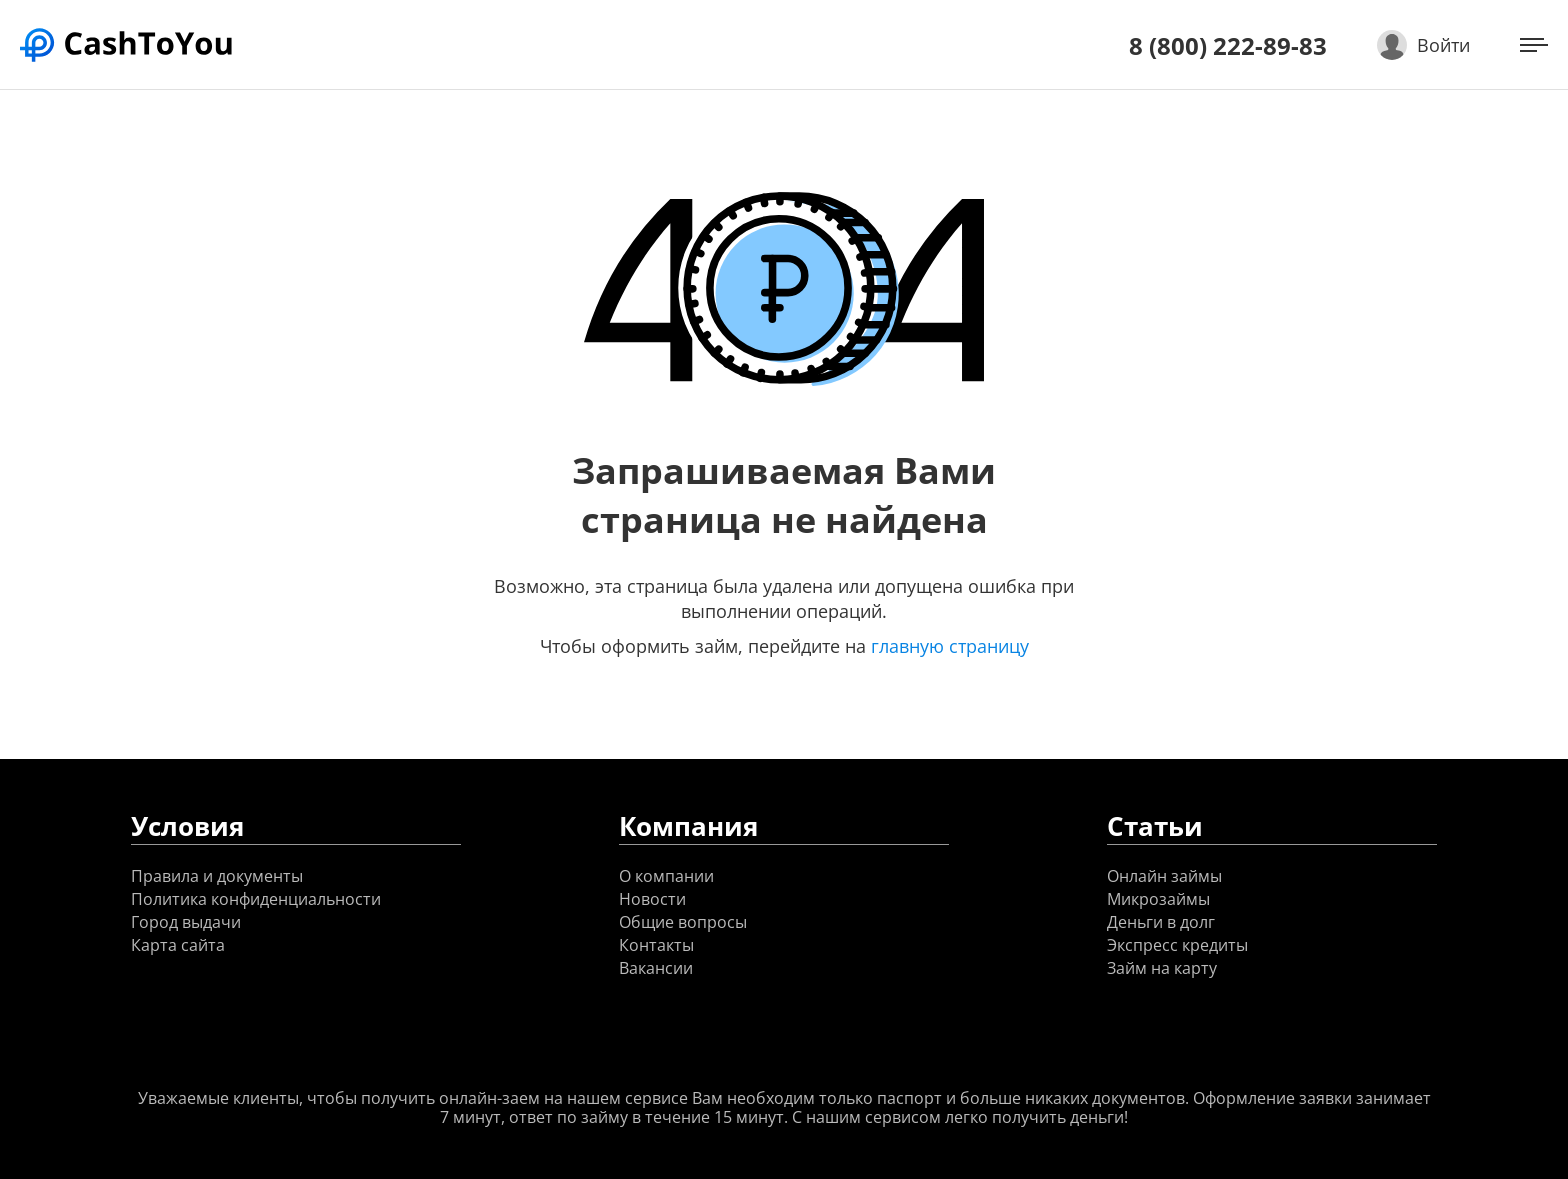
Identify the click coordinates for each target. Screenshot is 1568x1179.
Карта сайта (178, 945)
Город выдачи (186, 922)
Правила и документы (217, 876)
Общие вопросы (683, 922)
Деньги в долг (1161, 922)
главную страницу (950, 646)
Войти (1443, 45)
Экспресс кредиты (1177, 945)
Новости (652, 899)
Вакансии (656, 968)
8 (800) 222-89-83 (1228, 45)
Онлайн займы (1164, 876)
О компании (666, 876)
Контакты (656, 945)
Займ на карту (1162, 968)
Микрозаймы (1158, 899)
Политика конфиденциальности (256, 899)
